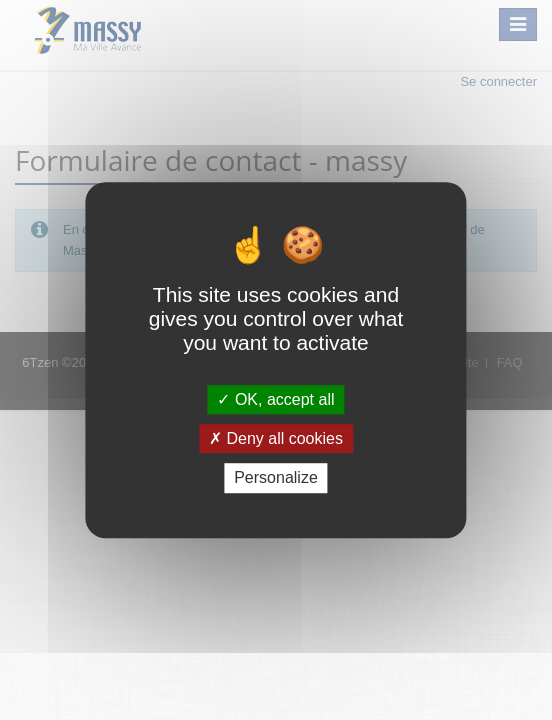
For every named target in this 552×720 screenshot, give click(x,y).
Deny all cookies (276, 438)
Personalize (276, 478)
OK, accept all (275, 399)
